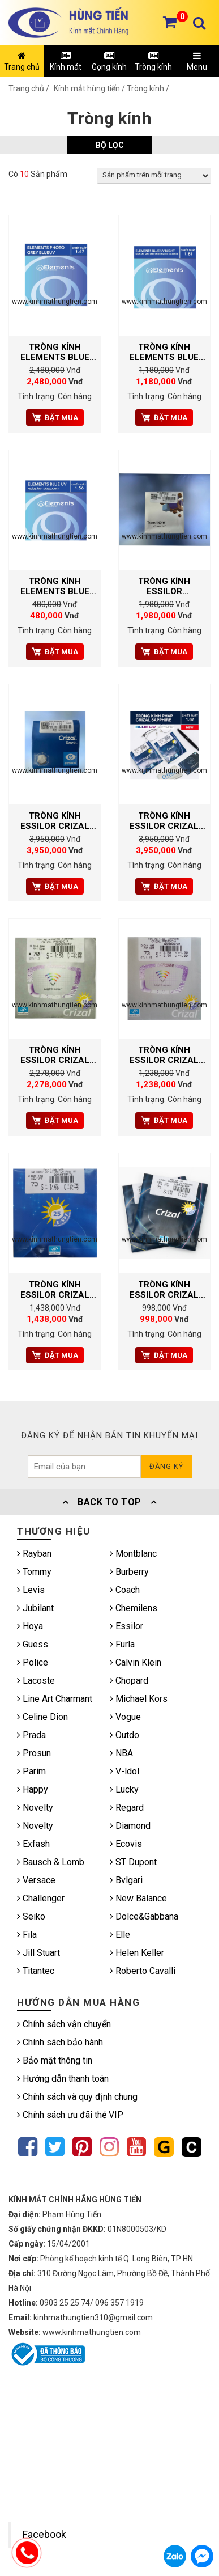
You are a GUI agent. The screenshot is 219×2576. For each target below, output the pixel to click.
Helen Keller (137, 1952)
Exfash (33, 1843)
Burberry (129, 1571)
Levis (31, 1589)
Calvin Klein (135, 1662)
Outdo (124, 1735)
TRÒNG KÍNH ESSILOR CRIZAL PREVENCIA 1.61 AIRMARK (54, 1055)
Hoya (30, 1626)
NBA (121, 1753)
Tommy (34, 1571)
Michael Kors (139, 1698)
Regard (127, 1807)
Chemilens (133, 1608)
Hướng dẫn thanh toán (63, 2078)
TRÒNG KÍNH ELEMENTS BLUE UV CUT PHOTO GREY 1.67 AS (54, 352)
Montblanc (133, 1553)
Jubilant (35, 1608)
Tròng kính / (148, 88)
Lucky (124, 1789)
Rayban (34, 1553)
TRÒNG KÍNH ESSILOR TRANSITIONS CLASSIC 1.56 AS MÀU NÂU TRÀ (164, 586)
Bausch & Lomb (50, 1862)
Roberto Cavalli (142, 1970)
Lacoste (36, 1680)
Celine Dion (42, 1716)
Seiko (31, 1916)
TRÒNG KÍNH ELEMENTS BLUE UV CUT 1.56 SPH (54, 586)
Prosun (34, 1753)
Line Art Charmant (54, 1698)
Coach (125, 1589)
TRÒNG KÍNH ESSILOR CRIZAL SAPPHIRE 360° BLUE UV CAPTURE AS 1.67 (164, 821)
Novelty (35, 1807)
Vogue (125, 1716)
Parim (31, 1771)
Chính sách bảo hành (60, 2042)
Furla (122, 1644)
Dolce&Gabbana (144, 1916)
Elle (120, 1934)
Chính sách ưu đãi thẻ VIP (70, 2114)
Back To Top (109, 1502)
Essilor (126, 1626)
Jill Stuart (38, 1952)
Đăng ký (166, 1466)
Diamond (130, 1825)
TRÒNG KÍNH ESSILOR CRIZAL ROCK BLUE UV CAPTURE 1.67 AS (55, 821)
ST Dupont (133, 1862)
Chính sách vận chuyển (64, 2024)
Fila (27, 1934)
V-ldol (124, 1771)
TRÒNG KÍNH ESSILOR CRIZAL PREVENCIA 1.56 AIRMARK (164, 1055)
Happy (32, 1789)
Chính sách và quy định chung (77, 2096)
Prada (31, 1735)
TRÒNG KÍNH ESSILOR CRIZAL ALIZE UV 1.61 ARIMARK (54, 1289)
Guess (32, 1644)
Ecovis (126, 1843)
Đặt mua (55, 417)
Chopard (129, 1680)
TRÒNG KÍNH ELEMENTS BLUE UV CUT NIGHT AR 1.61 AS (164, 352)
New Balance (138, 1898)
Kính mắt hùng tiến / (90, 88)
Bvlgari (126, 1880)
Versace (36, 1880)
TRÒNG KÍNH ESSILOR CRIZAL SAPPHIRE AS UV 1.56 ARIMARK (164, 1289)
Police (32, 1662)
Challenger (41, 1898)
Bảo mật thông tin (54, 2060)
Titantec (35, 1970)
